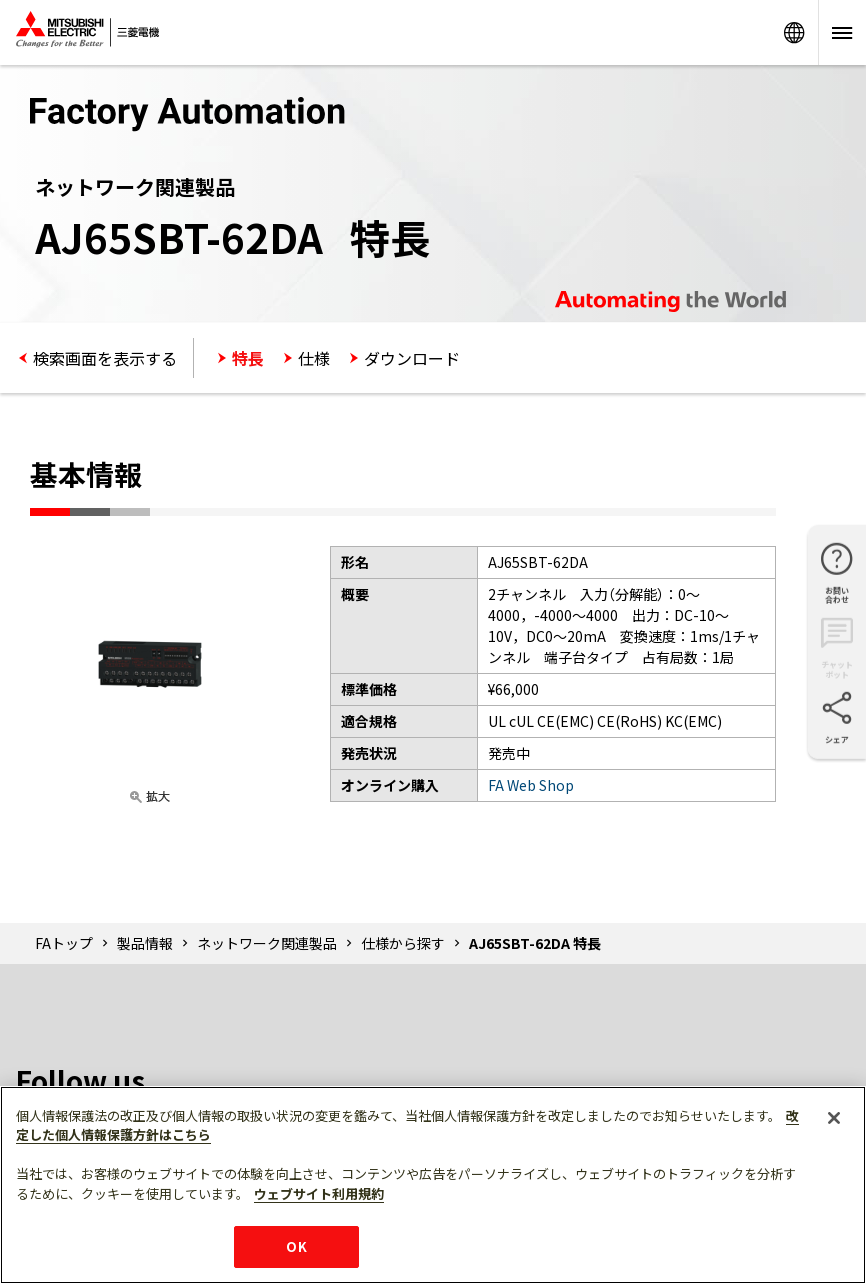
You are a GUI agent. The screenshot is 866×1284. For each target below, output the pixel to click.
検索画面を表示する (105, 358)
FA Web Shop (531, 785)
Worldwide (794, 32)
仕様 (314, 358)
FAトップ (64, 943)
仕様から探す (403, 943)
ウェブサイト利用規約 (319, 1193)
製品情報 (145, 943)
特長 (248, 358)
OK (296, 1246)
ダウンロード (412, 358)
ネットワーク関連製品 (267, 943)
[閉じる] (834, 1118)
